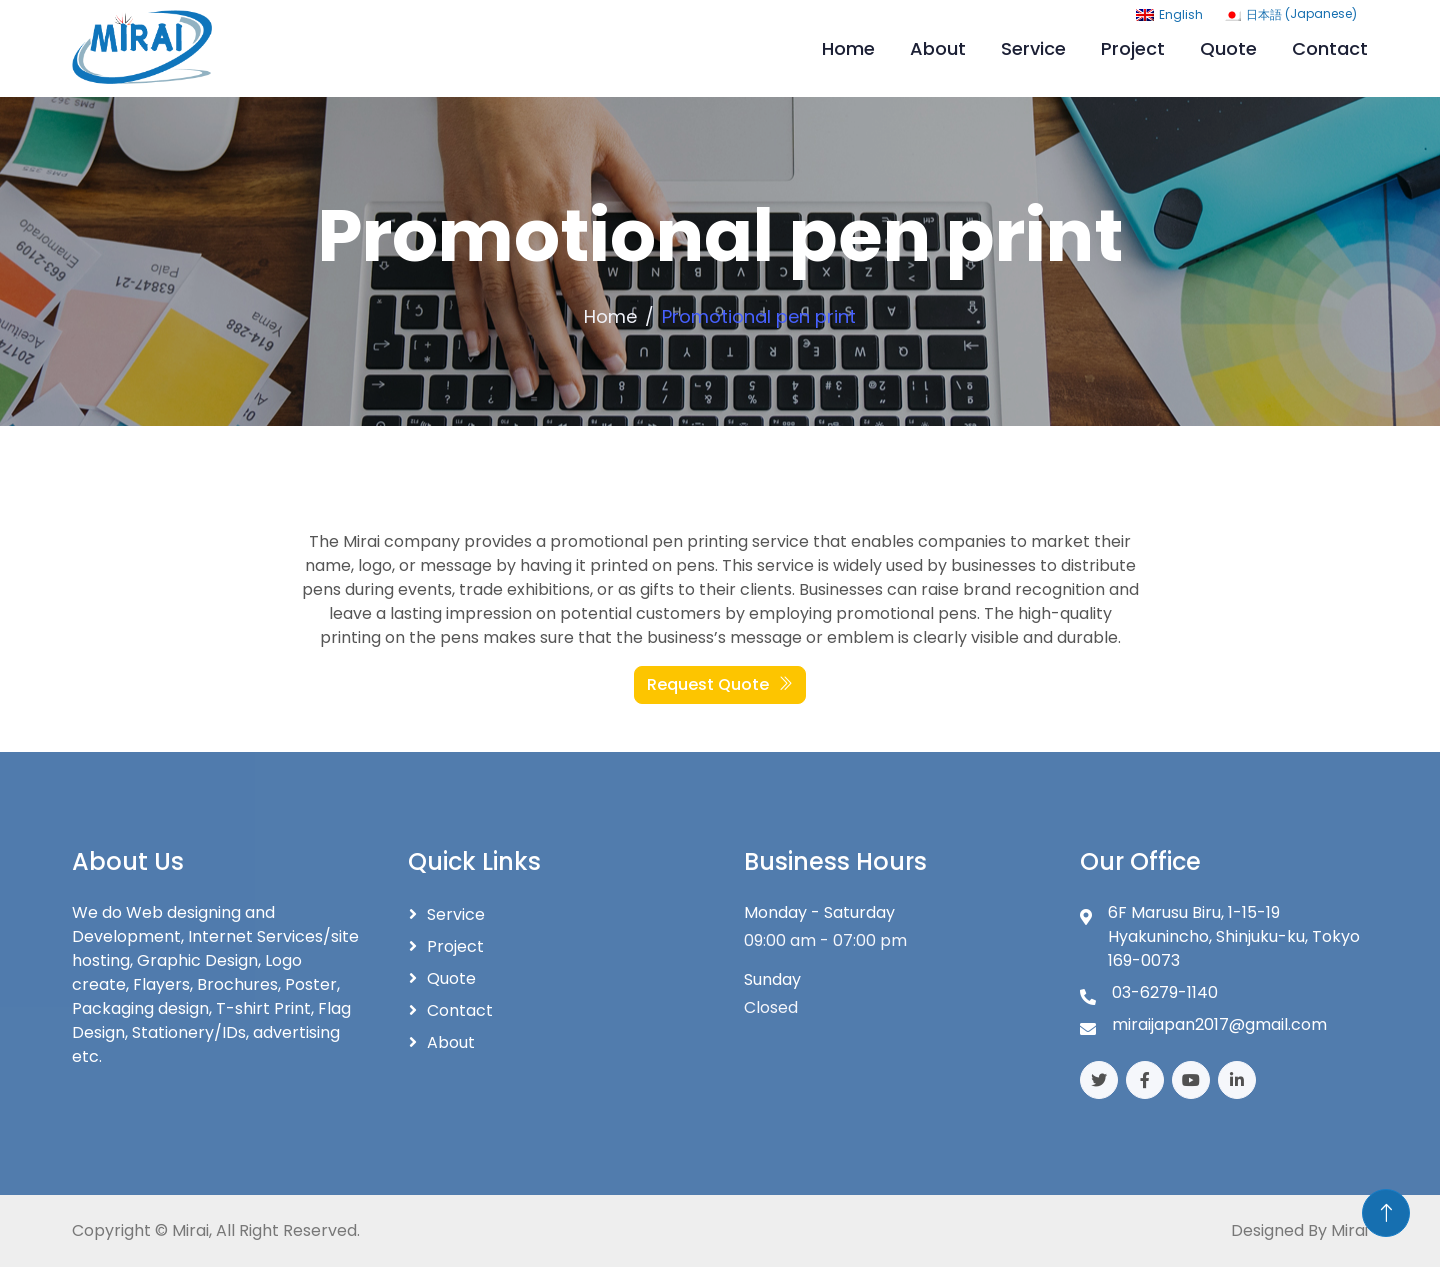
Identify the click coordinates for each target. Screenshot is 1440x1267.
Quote (1228, 48)
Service (1033, 48)
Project (1133, 48)
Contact (1330, 48)
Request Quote (720, 684)
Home (848, 48)
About (938, 48)
